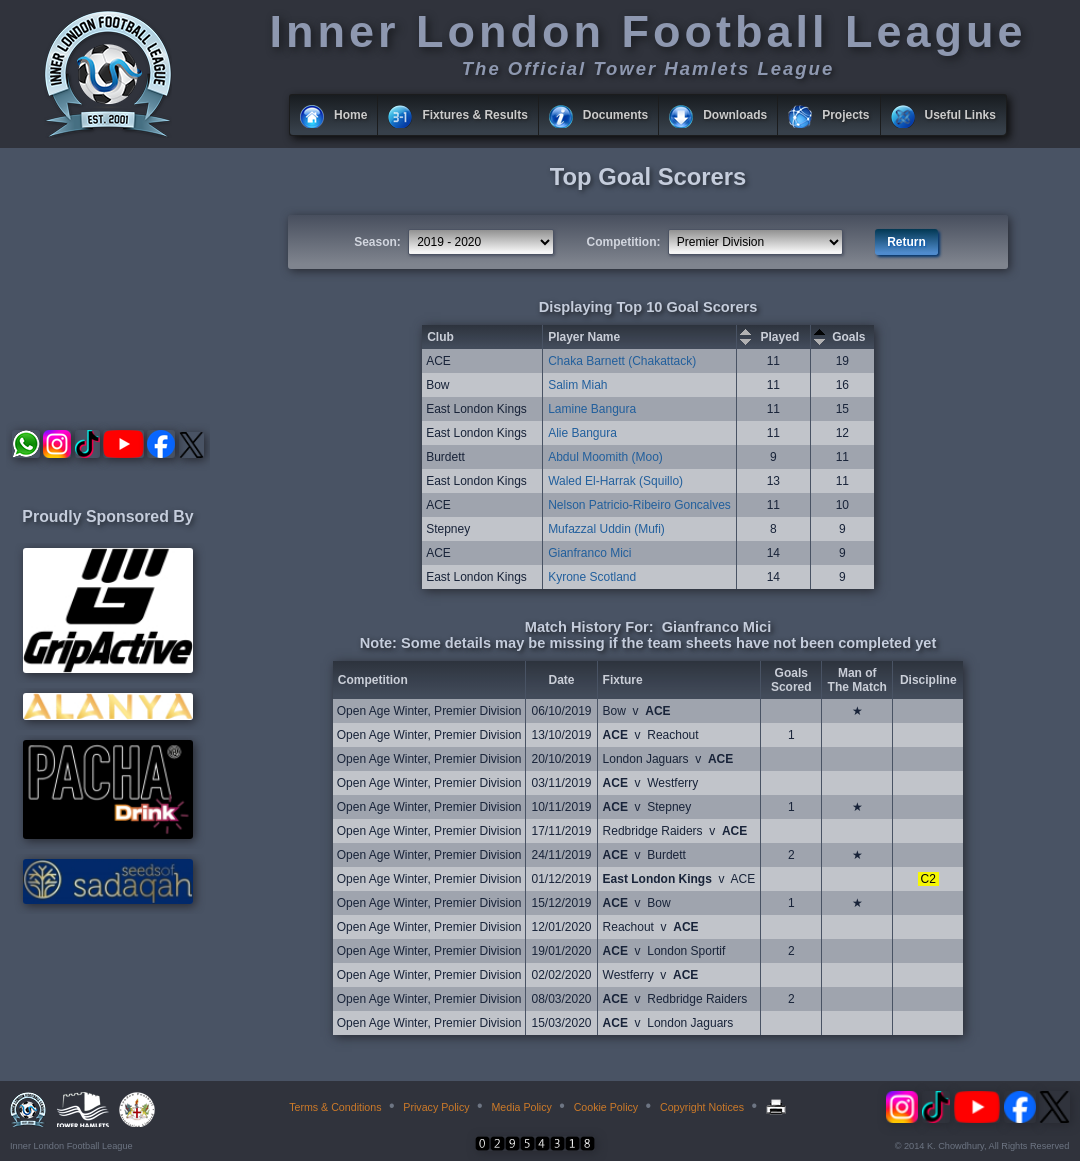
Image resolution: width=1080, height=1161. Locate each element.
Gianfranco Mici (589, 553)
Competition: (624, 242)
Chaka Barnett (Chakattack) (622, 361)
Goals (848, 337)
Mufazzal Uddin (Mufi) (606, 529)
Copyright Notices (702, 1107)
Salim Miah (577, 385)
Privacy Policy (436, 1107)
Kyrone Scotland (592, 577)
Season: (377, 242)
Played (780, 337)
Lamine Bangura (592, 409)
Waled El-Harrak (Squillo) (615, 481)
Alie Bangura (582, 433)
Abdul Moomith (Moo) (605, 457)
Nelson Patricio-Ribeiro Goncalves (639, 505)
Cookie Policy (606, 1107)
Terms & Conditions (335, 1107)
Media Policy (521, 1107)
